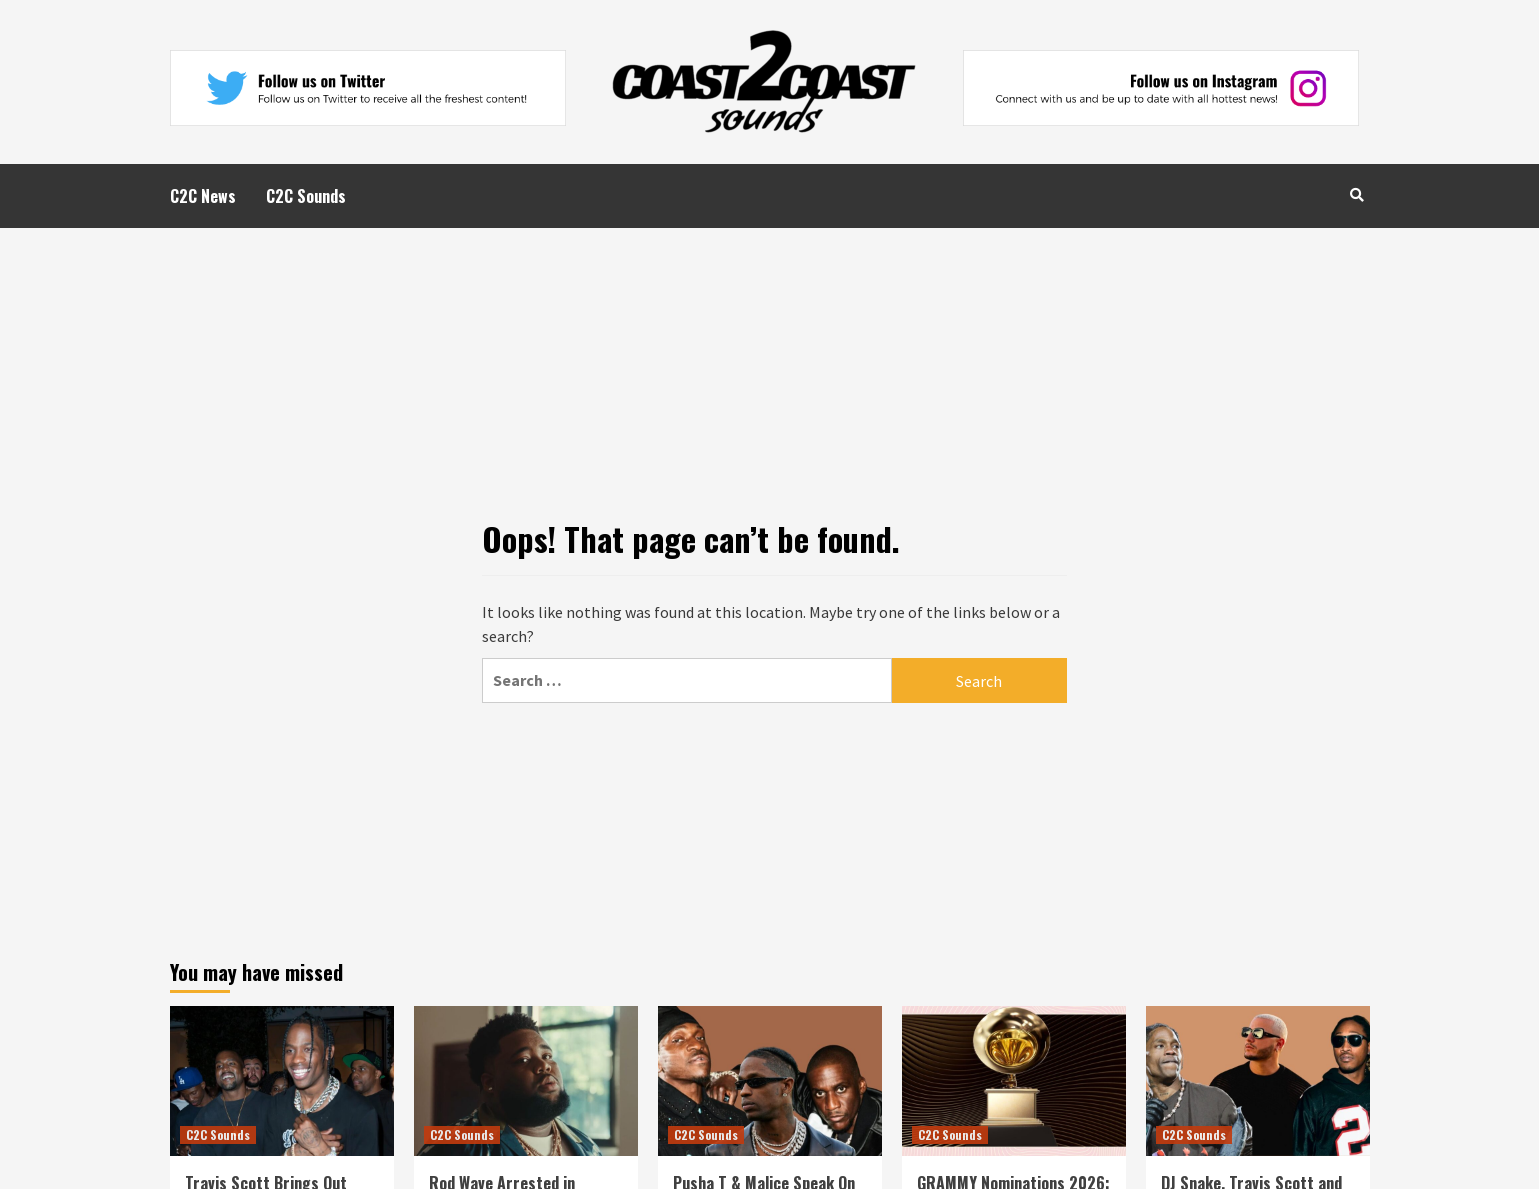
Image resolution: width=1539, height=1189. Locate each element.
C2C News (203, 196)
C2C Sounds (306, 196)
